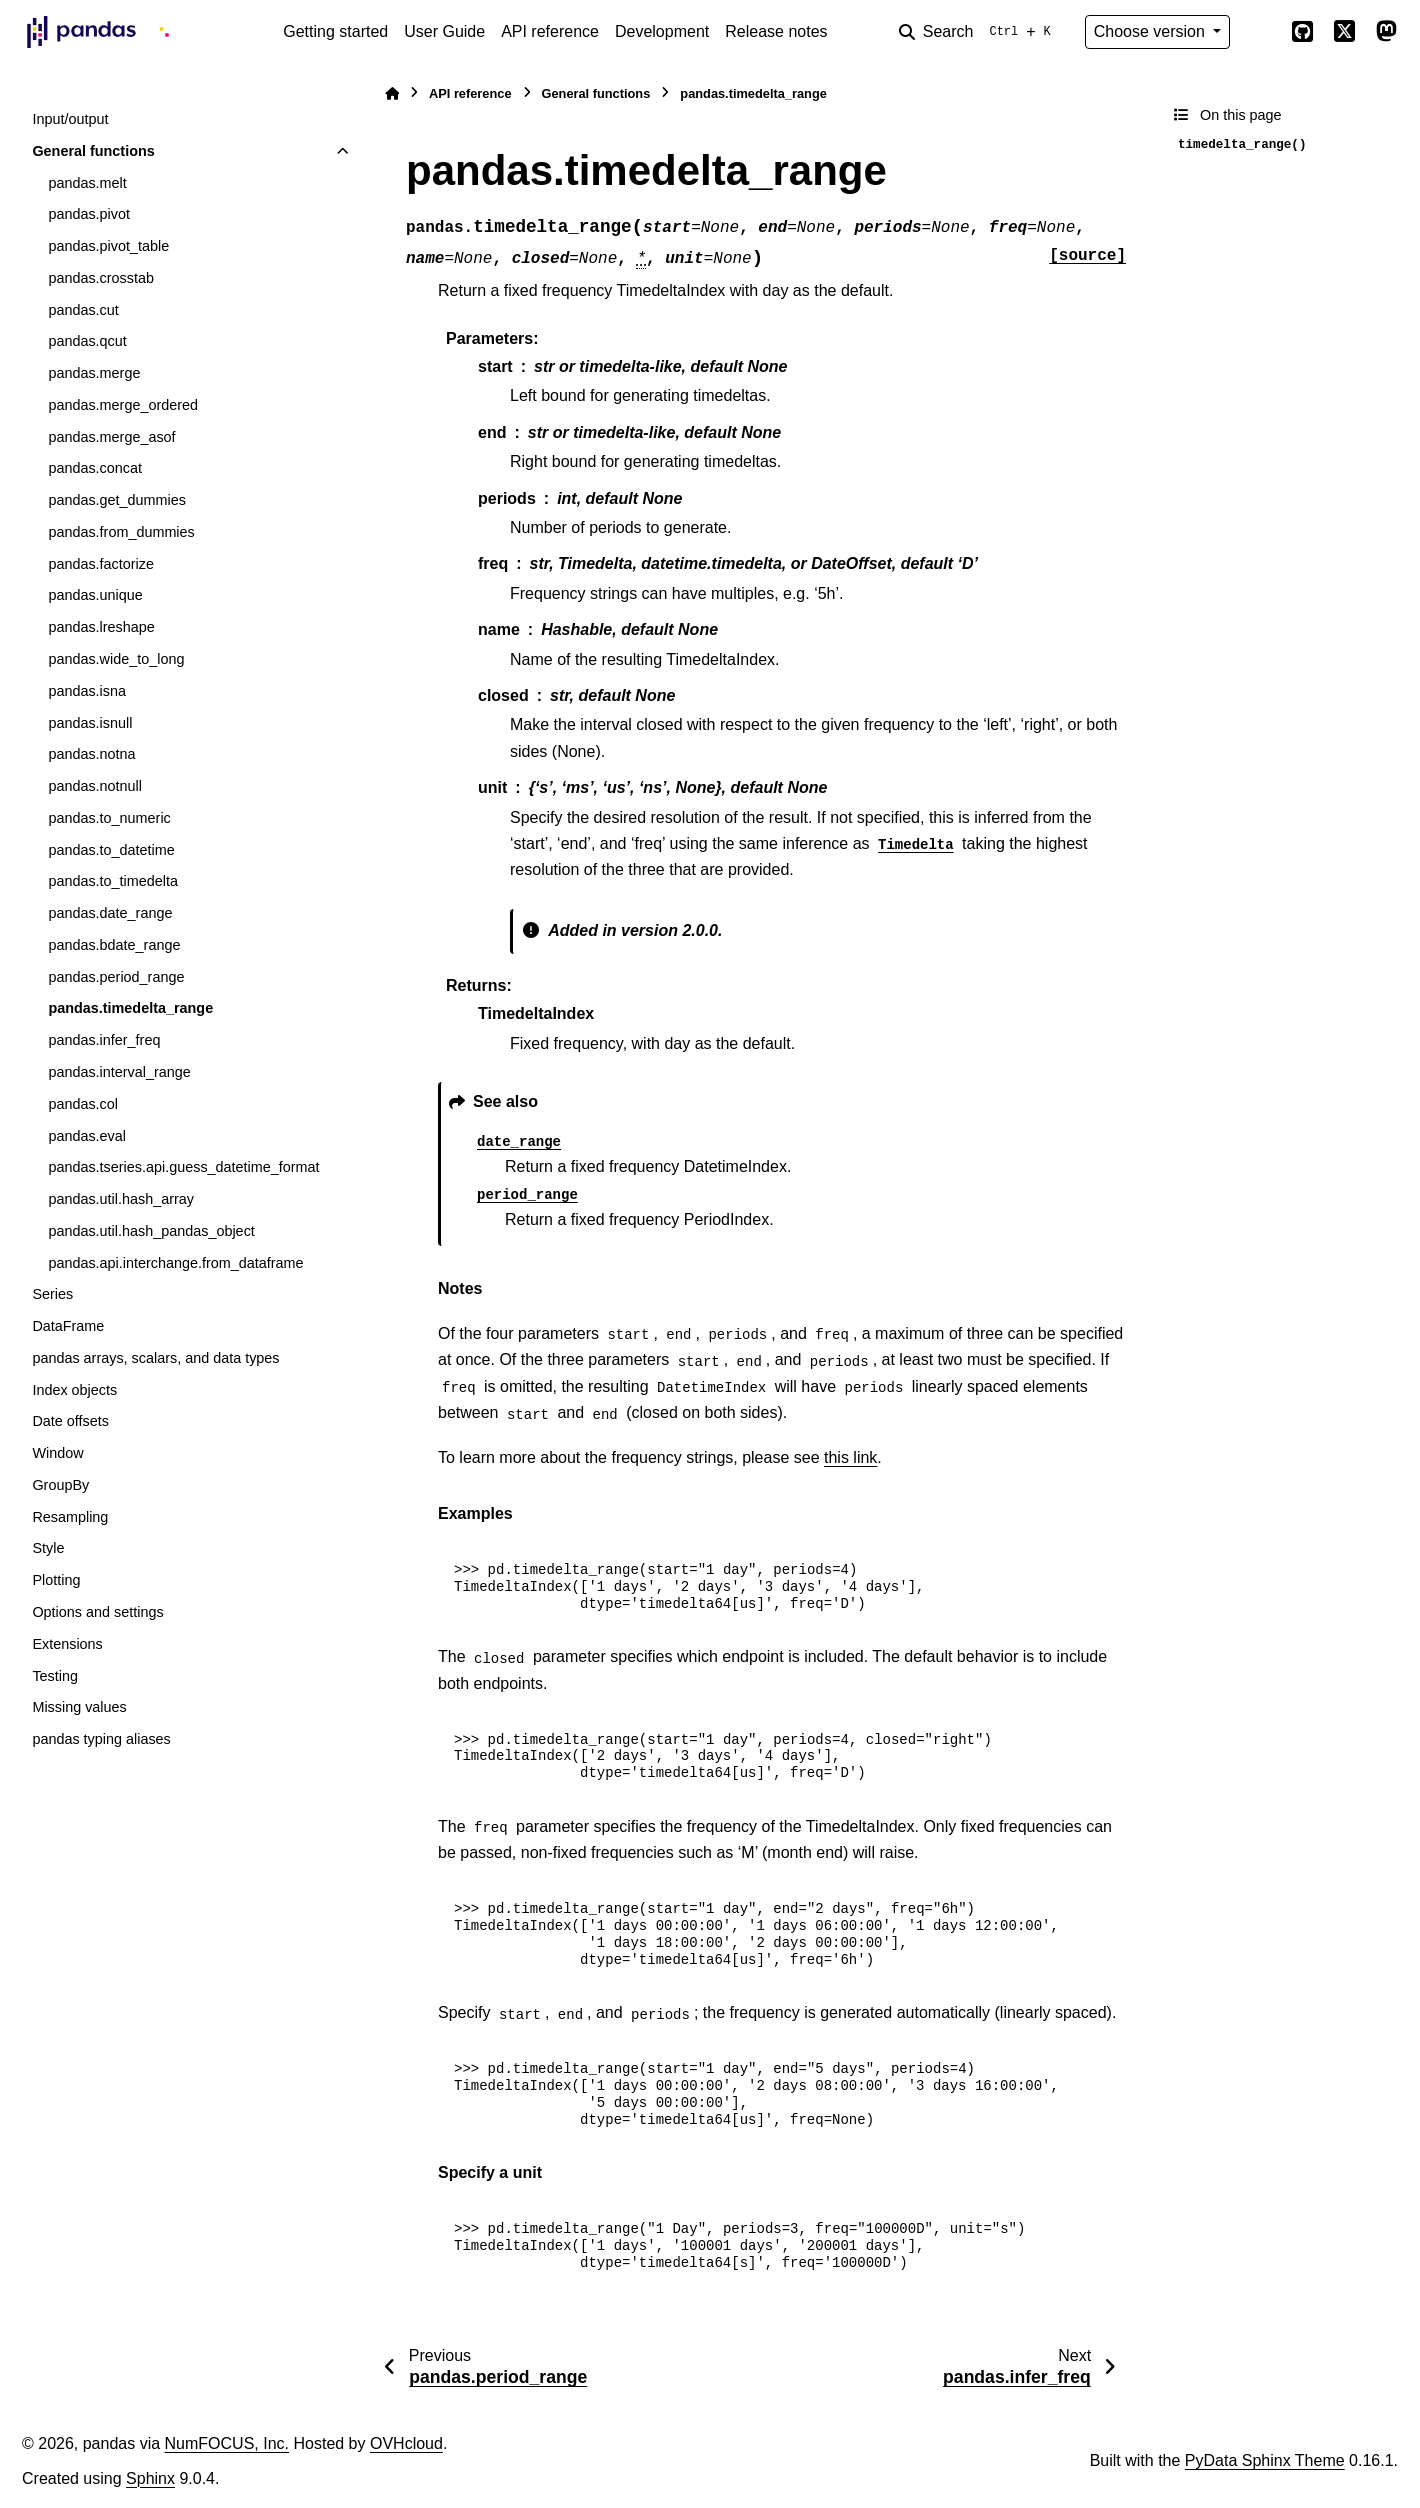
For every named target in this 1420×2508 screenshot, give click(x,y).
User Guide (444, 31)
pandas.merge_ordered (123, 405)
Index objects (74, 1390)
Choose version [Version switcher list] (1152, 31)
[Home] (392, 93)
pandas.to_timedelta (113, 881)
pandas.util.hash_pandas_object (151, 1231)
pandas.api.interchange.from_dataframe (175, 1263)
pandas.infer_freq (104, 1040)
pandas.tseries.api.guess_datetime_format (183, 1167)
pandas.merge (94, 373)
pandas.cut (83, 310)
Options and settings (97, 1612)
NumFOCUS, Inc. (227, 2443)
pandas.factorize (101, 564)
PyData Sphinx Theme (1265, 2460)
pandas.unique (95, 595)
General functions (93, 151)
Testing (55, 1676)
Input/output (70, 119)
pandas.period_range (116, 977)
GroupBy (60, 1485)
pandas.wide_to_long (116, 659)
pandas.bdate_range (114, 945)
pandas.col (83, 1104)
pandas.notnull (95, 786)
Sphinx (150, 2478)
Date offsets (70, 1421)
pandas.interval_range (119, 1072)
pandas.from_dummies (121, 532)
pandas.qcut (87, 341)
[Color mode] (1260, 32)
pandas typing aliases (101, 1739)
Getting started (335, 31)
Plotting (56, 1580)
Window (57, 1453)
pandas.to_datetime (111, 850)
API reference (550, 31)
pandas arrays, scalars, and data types (155, 1358)
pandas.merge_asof (111, 437)
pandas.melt (87, 183)
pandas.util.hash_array (121, 1199)
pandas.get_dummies (117, 500)
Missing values (79, 1707)
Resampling (70, 1517)
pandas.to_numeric (109, 818)
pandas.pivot (89, 214)
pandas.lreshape (101, 627)
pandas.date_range (110, 913)
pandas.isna (87, 691)
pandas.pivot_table (108, 246)
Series (52, 1294)
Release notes (776, 31)
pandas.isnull (90, 723)
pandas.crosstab (101, 278)
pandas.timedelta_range (130, 1008)
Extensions (67, 1644)
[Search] (979, 32)
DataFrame (68, 1326)
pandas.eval (87, 1136)
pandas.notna (91, 754)
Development (662, 31)
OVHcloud (406, 2443)
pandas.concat (95, 468)
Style (48, 1548)
